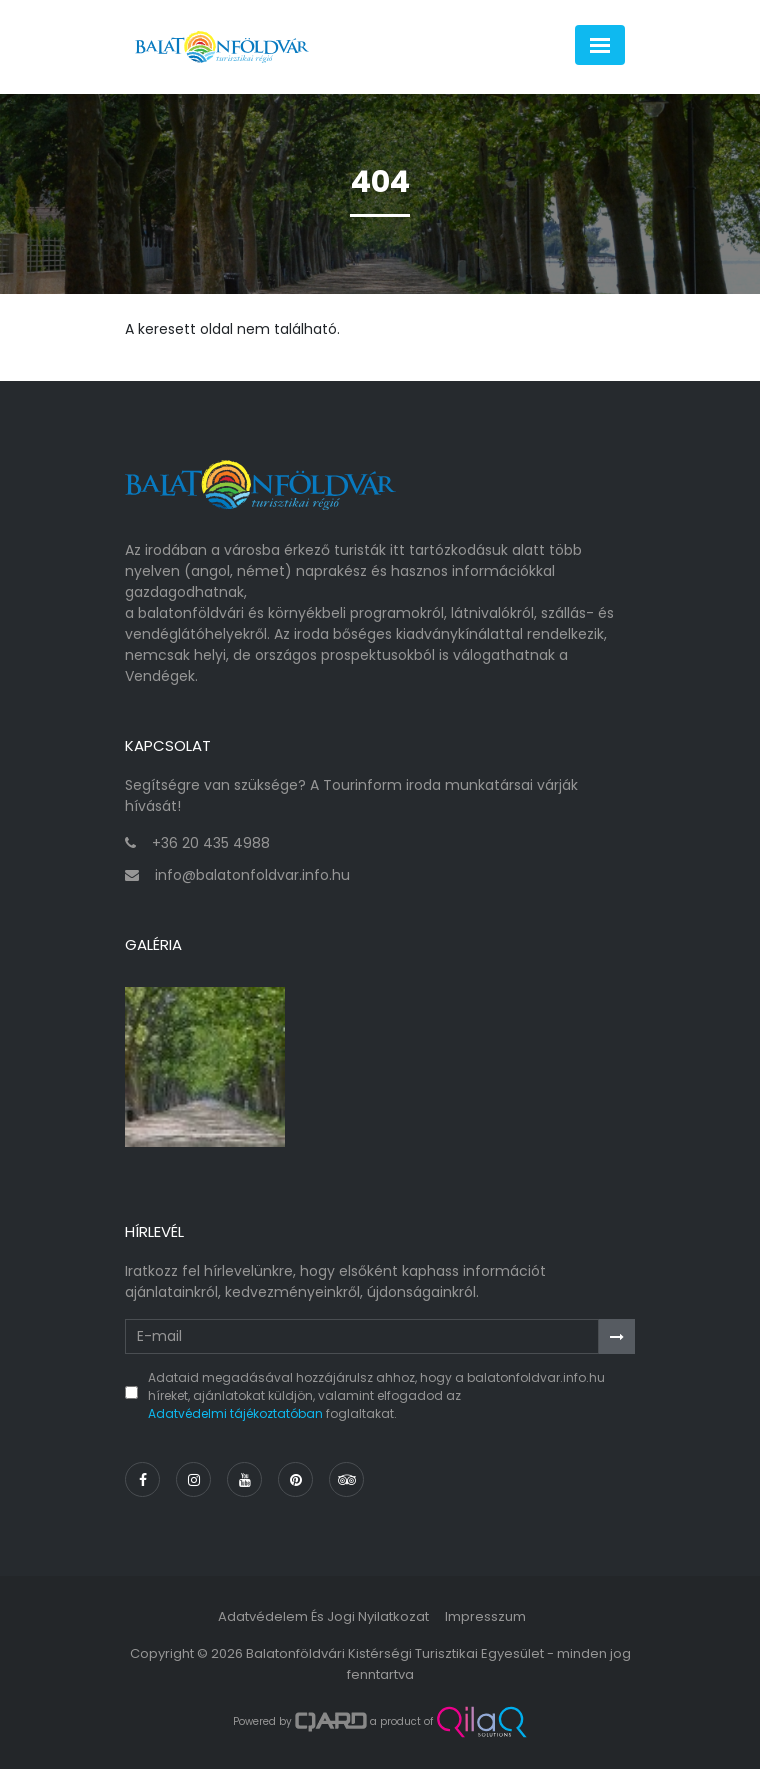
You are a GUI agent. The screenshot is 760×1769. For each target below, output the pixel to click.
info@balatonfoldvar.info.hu (252, 875)
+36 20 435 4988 (211, 843)
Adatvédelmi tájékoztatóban (235, 1413)
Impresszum (485, 1616)
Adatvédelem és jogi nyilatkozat (323, 1616)
